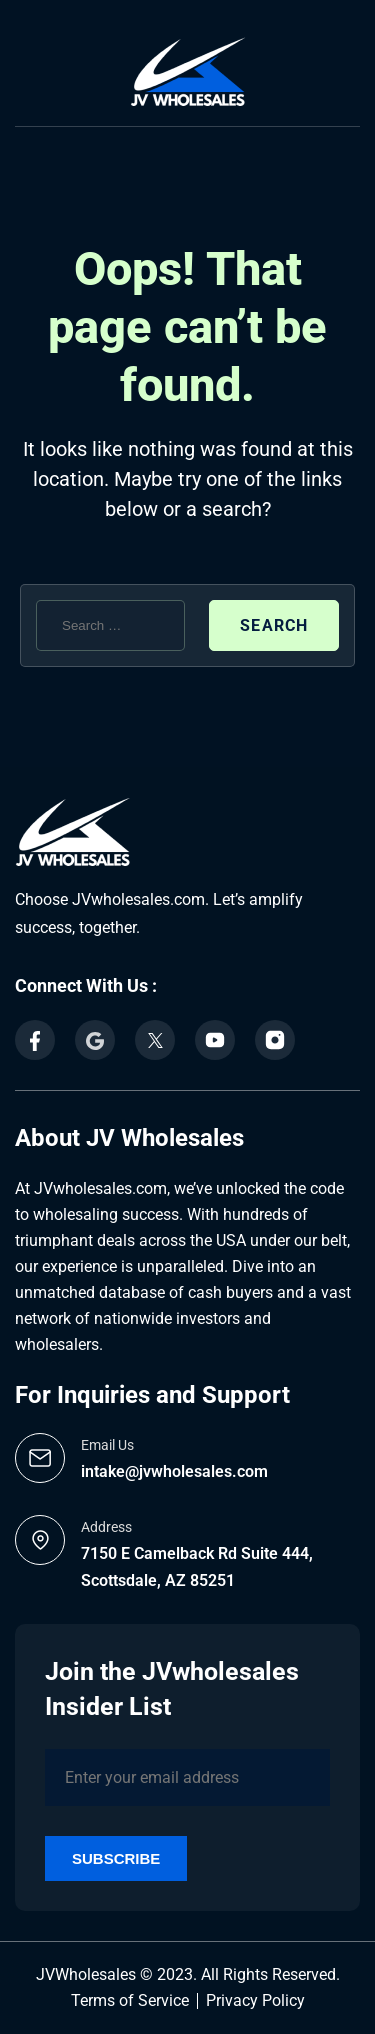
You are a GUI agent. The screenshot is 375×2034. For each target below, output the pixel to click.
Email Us (107, 1445)
